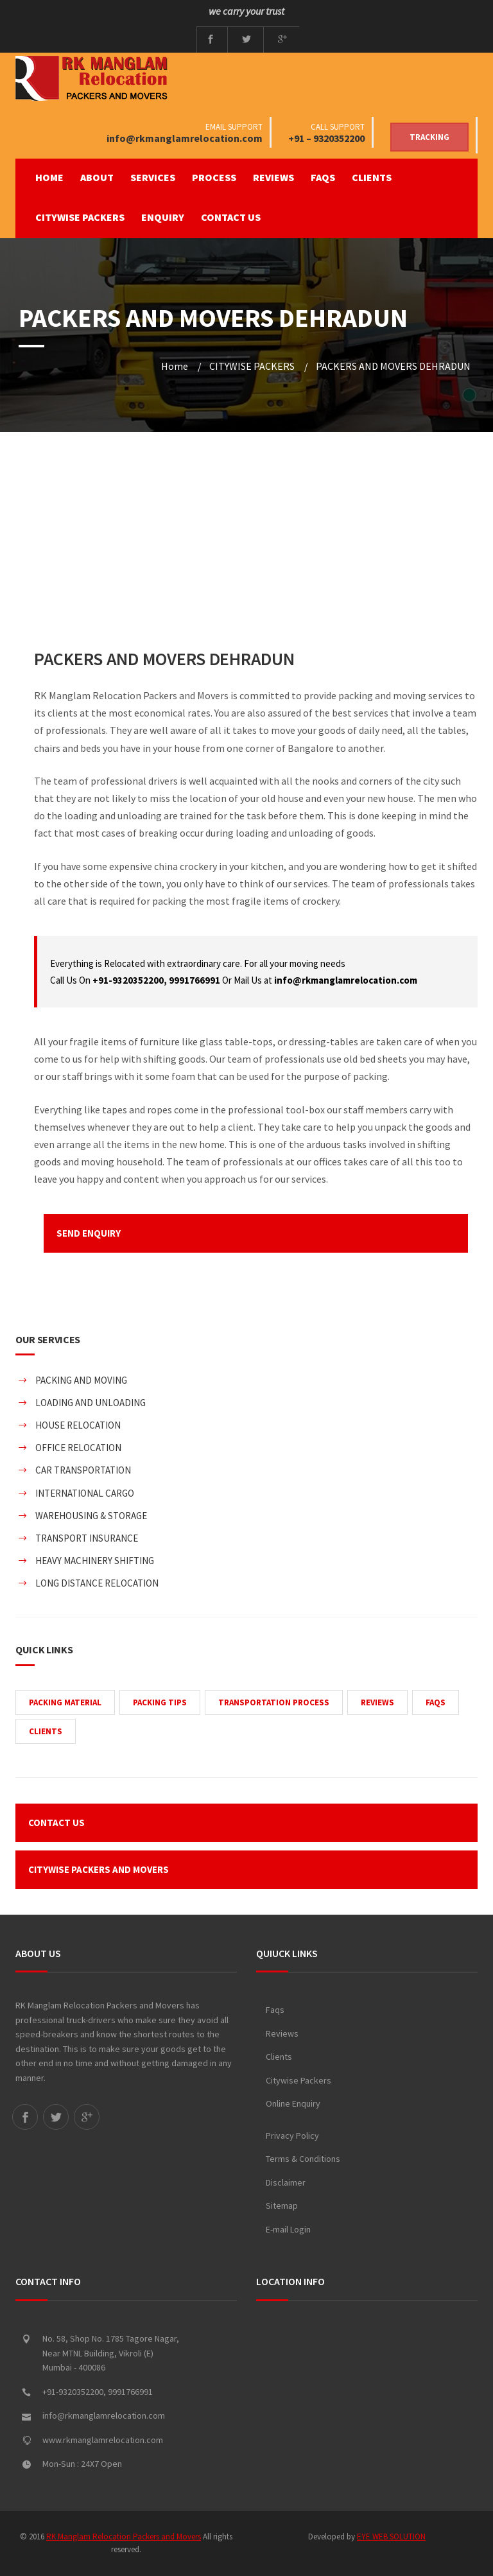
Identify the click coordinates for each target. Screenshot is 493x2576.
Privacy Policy (292, 2135)
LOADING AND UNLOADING (90, 1403)
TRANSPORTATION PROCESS (273, 1702)
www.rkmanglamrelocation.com (102, 2440)
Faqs (275, 2009)
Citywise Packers (298, 2080)
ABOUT (97, 177)
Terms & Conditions (303, 2158)
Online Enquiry (293, 2103)
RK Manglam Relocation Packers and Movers (123, 2536)
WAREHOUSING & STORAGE (91, 1516)
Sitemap (282, 2205)
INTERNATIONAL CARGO (84, 1493)
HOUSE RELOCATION (78, 1425)
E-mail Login (288, 2229)
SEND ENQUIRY (88, 1233)
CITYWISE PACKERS (80, 217)
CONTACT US (231, 217)
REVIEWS (273, 177)
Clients (279, 2056)
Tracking (429, 137)
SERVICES (152, 177)
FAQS (323, 177)
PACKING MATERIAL (65, 1702)
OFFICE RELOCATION (78, 1447)
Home (49, 177)
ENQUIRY (162, 217)
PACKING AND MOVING (81, 1380)
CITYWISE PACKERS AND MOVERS (98, 1869)
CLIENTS (372, 177)
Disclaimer (286, 2182)
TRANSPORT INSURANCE (86, 1538)
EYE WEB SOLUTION (391, 2536)
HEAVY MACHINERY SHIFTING (94, 1560)
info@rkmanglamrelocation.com (185, 138)
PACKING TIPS (160, 1702)
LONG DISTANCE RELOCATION (97, 1583)
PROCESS (214, 177)
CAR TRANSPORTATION (83, 1470)
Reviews (282, 2033)
